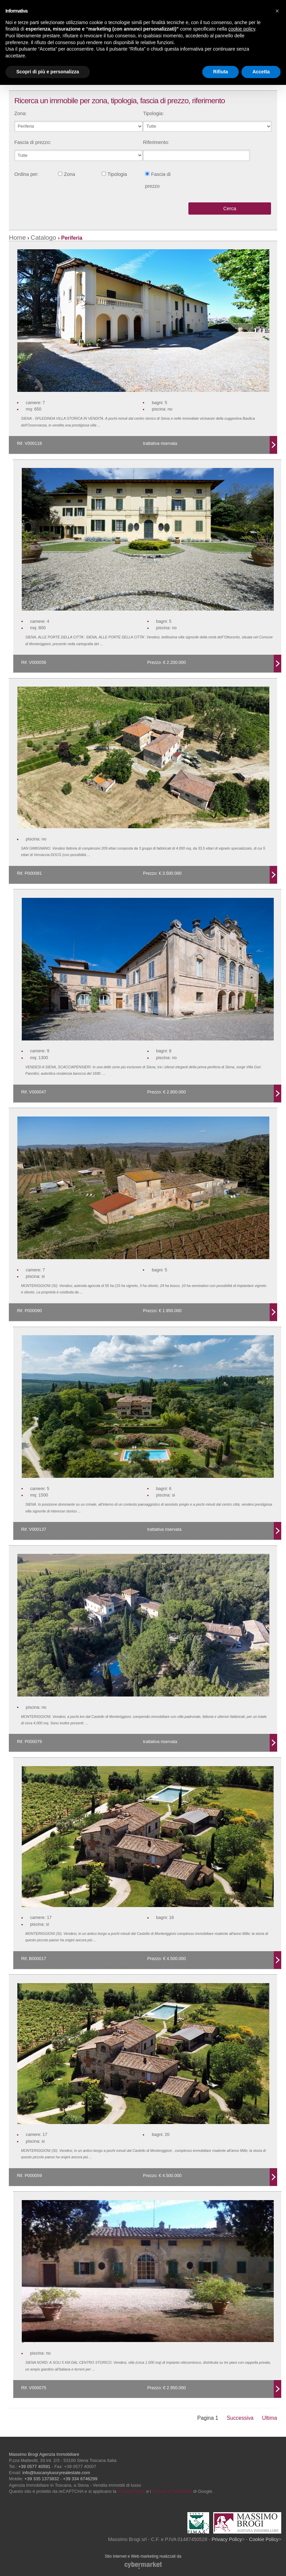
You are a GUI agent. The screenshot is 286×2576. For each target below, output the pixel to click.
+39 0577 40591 (34, 2466)
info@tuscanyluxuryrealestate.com (56, 2472)
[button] (277, 10)
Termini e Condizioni (172, 2491)
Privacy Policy (131, 2491)
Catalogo (44, 237)
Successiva (240, 2418)
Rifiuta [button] (220, 71)
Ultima (269, 2418)
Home (17, 237)
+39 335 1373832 (41, 2478)
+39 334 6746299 (80, 2478)
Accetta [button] (261, 71)
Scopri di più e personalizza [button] (47, 71)
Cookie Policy (264, 2539)
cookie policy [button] (241, 29)
